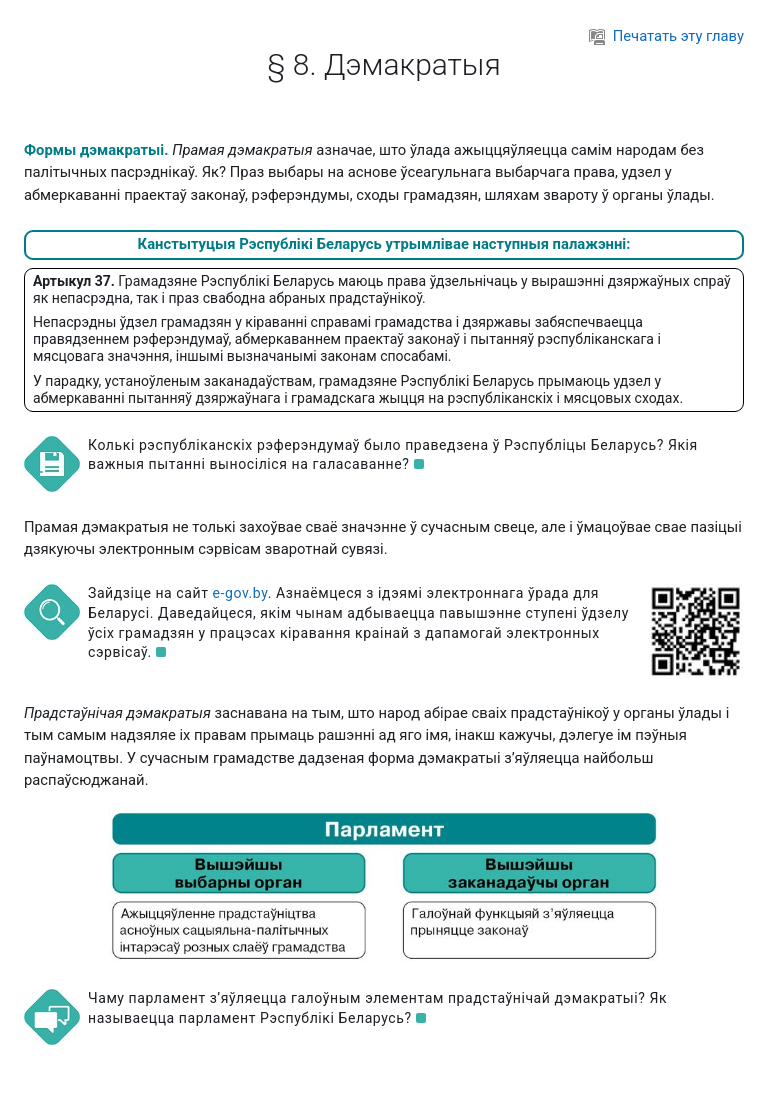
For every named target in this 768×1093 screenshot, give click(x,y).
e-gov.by (240, 593)
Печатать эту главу (666, 36)
